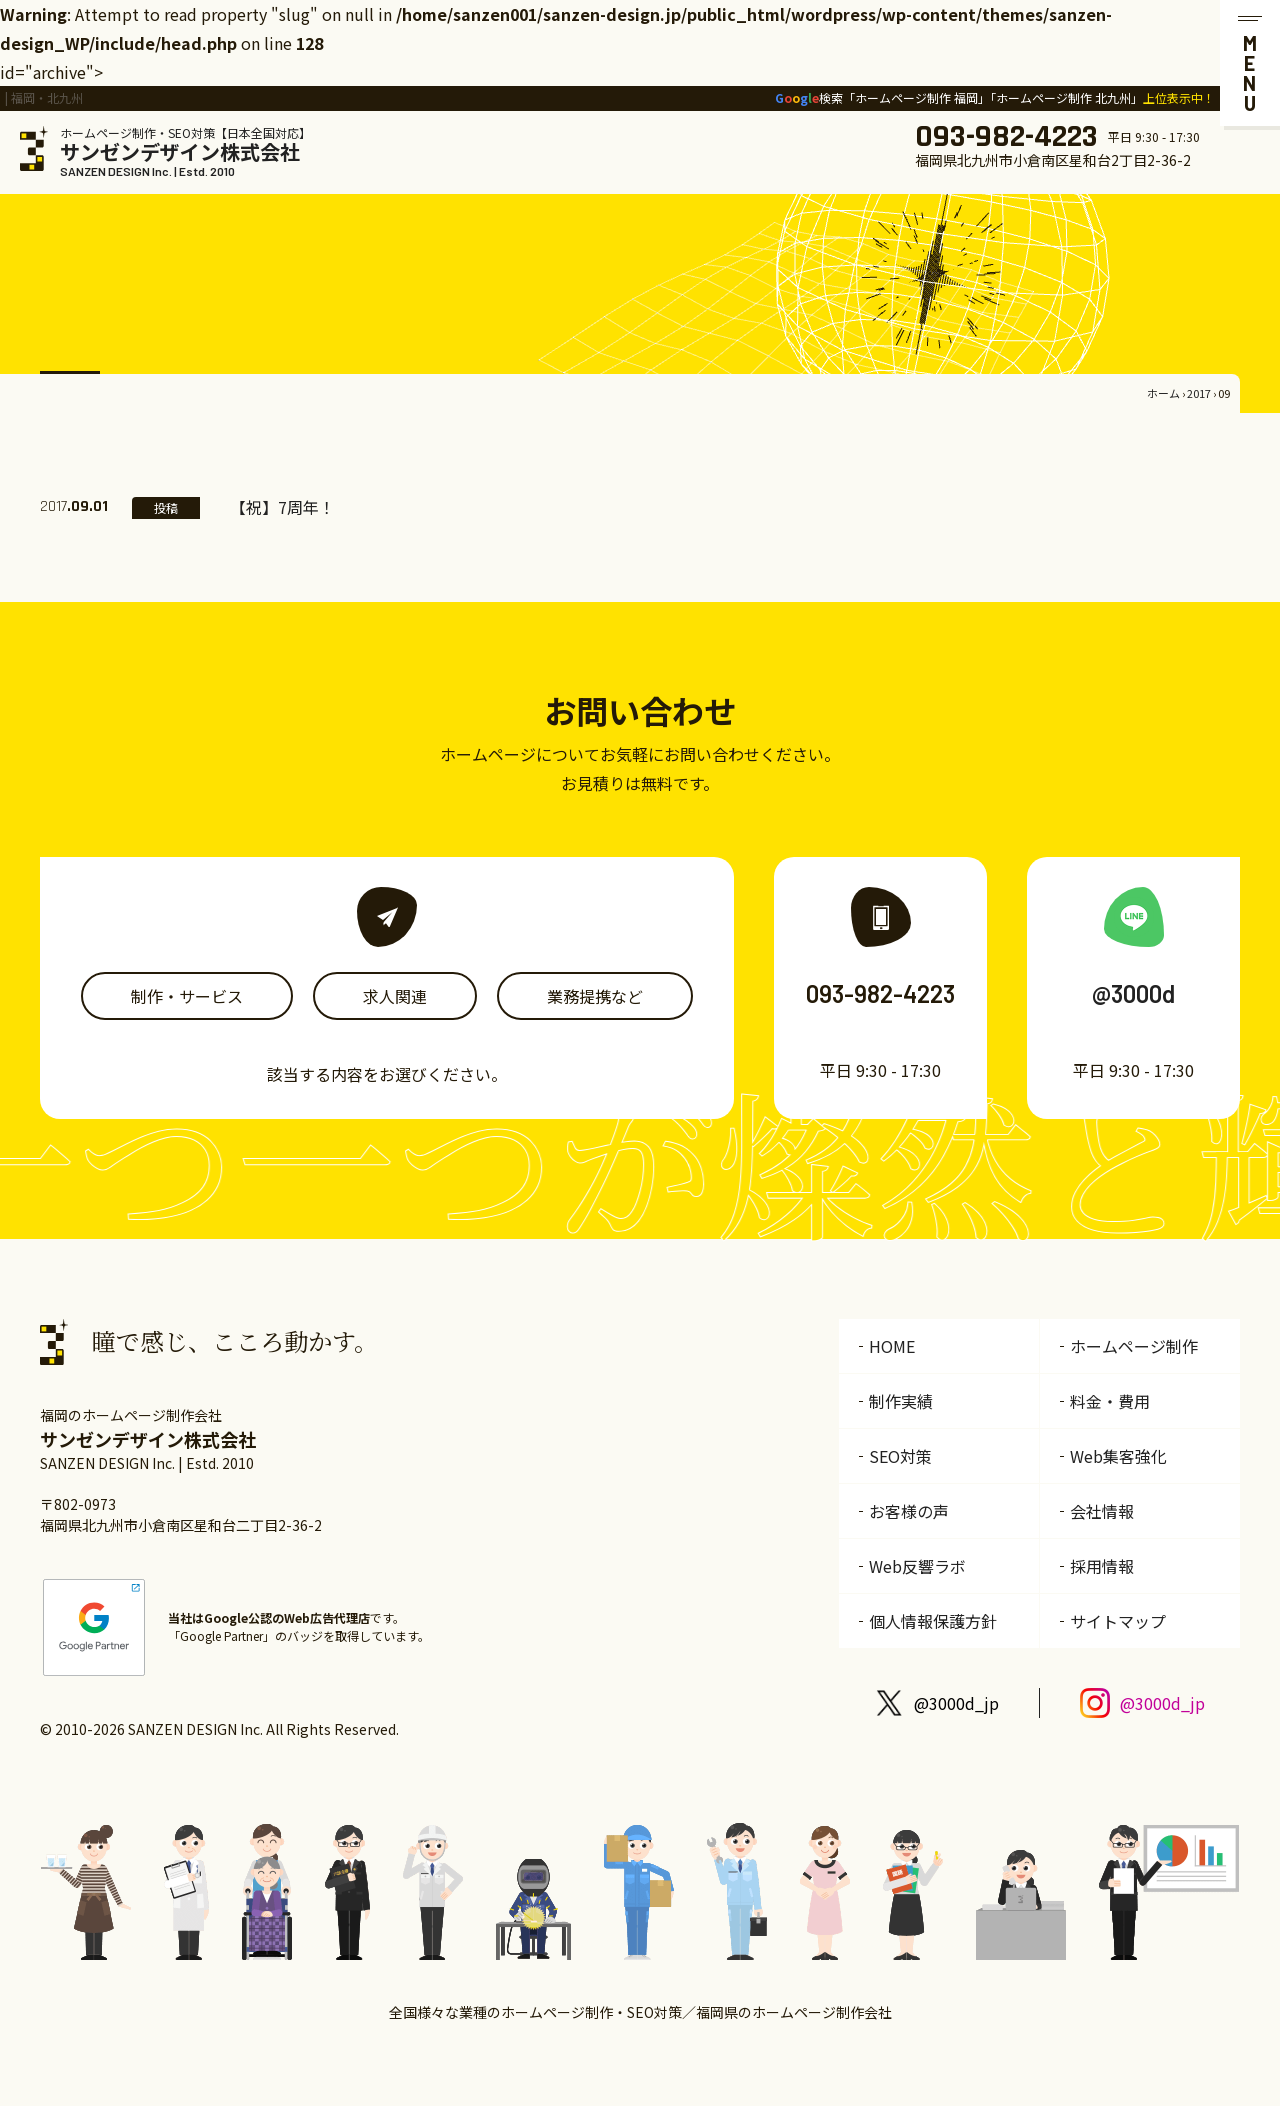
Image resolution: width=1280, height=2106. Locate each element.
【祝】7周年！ (282, 507)
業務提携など (595, 996)
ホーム (1163, 393)
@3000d (1133, 993)
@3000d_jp (956, 1703)
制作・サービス (187, 996)
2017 (1199, 393)
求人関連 (395, 996)
